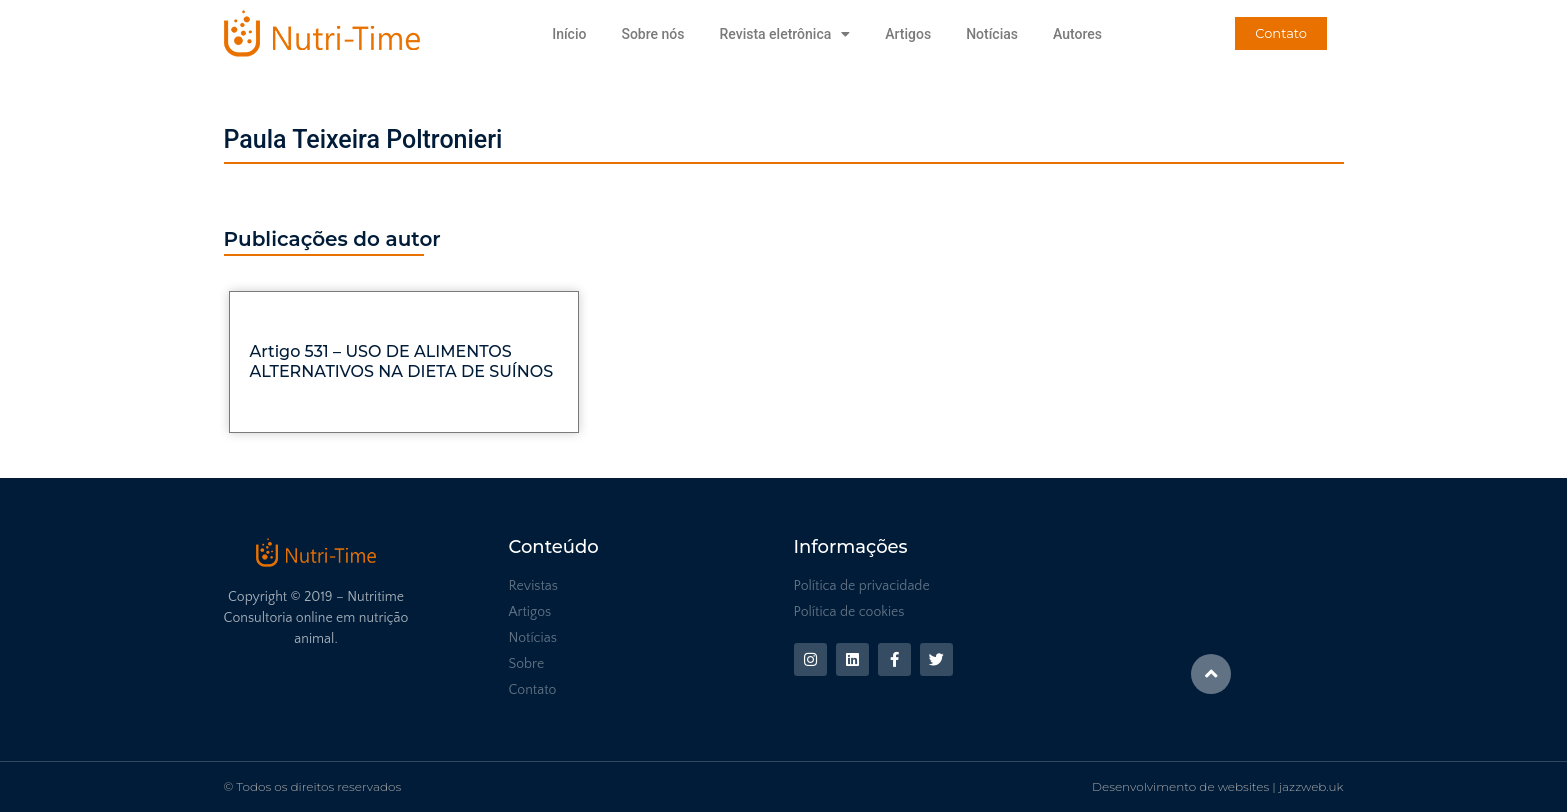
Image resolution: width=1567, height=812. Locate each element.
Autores (1077, 34)
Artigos (908, 34)
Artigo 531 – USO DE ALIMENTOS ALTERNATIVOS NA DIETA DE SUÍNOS (402, 361)
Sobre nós (652, 34)
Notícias (992, 34)
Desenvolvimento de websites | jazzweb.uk (1217, 786)
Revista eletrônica (784, 34)
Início (569, 34)
